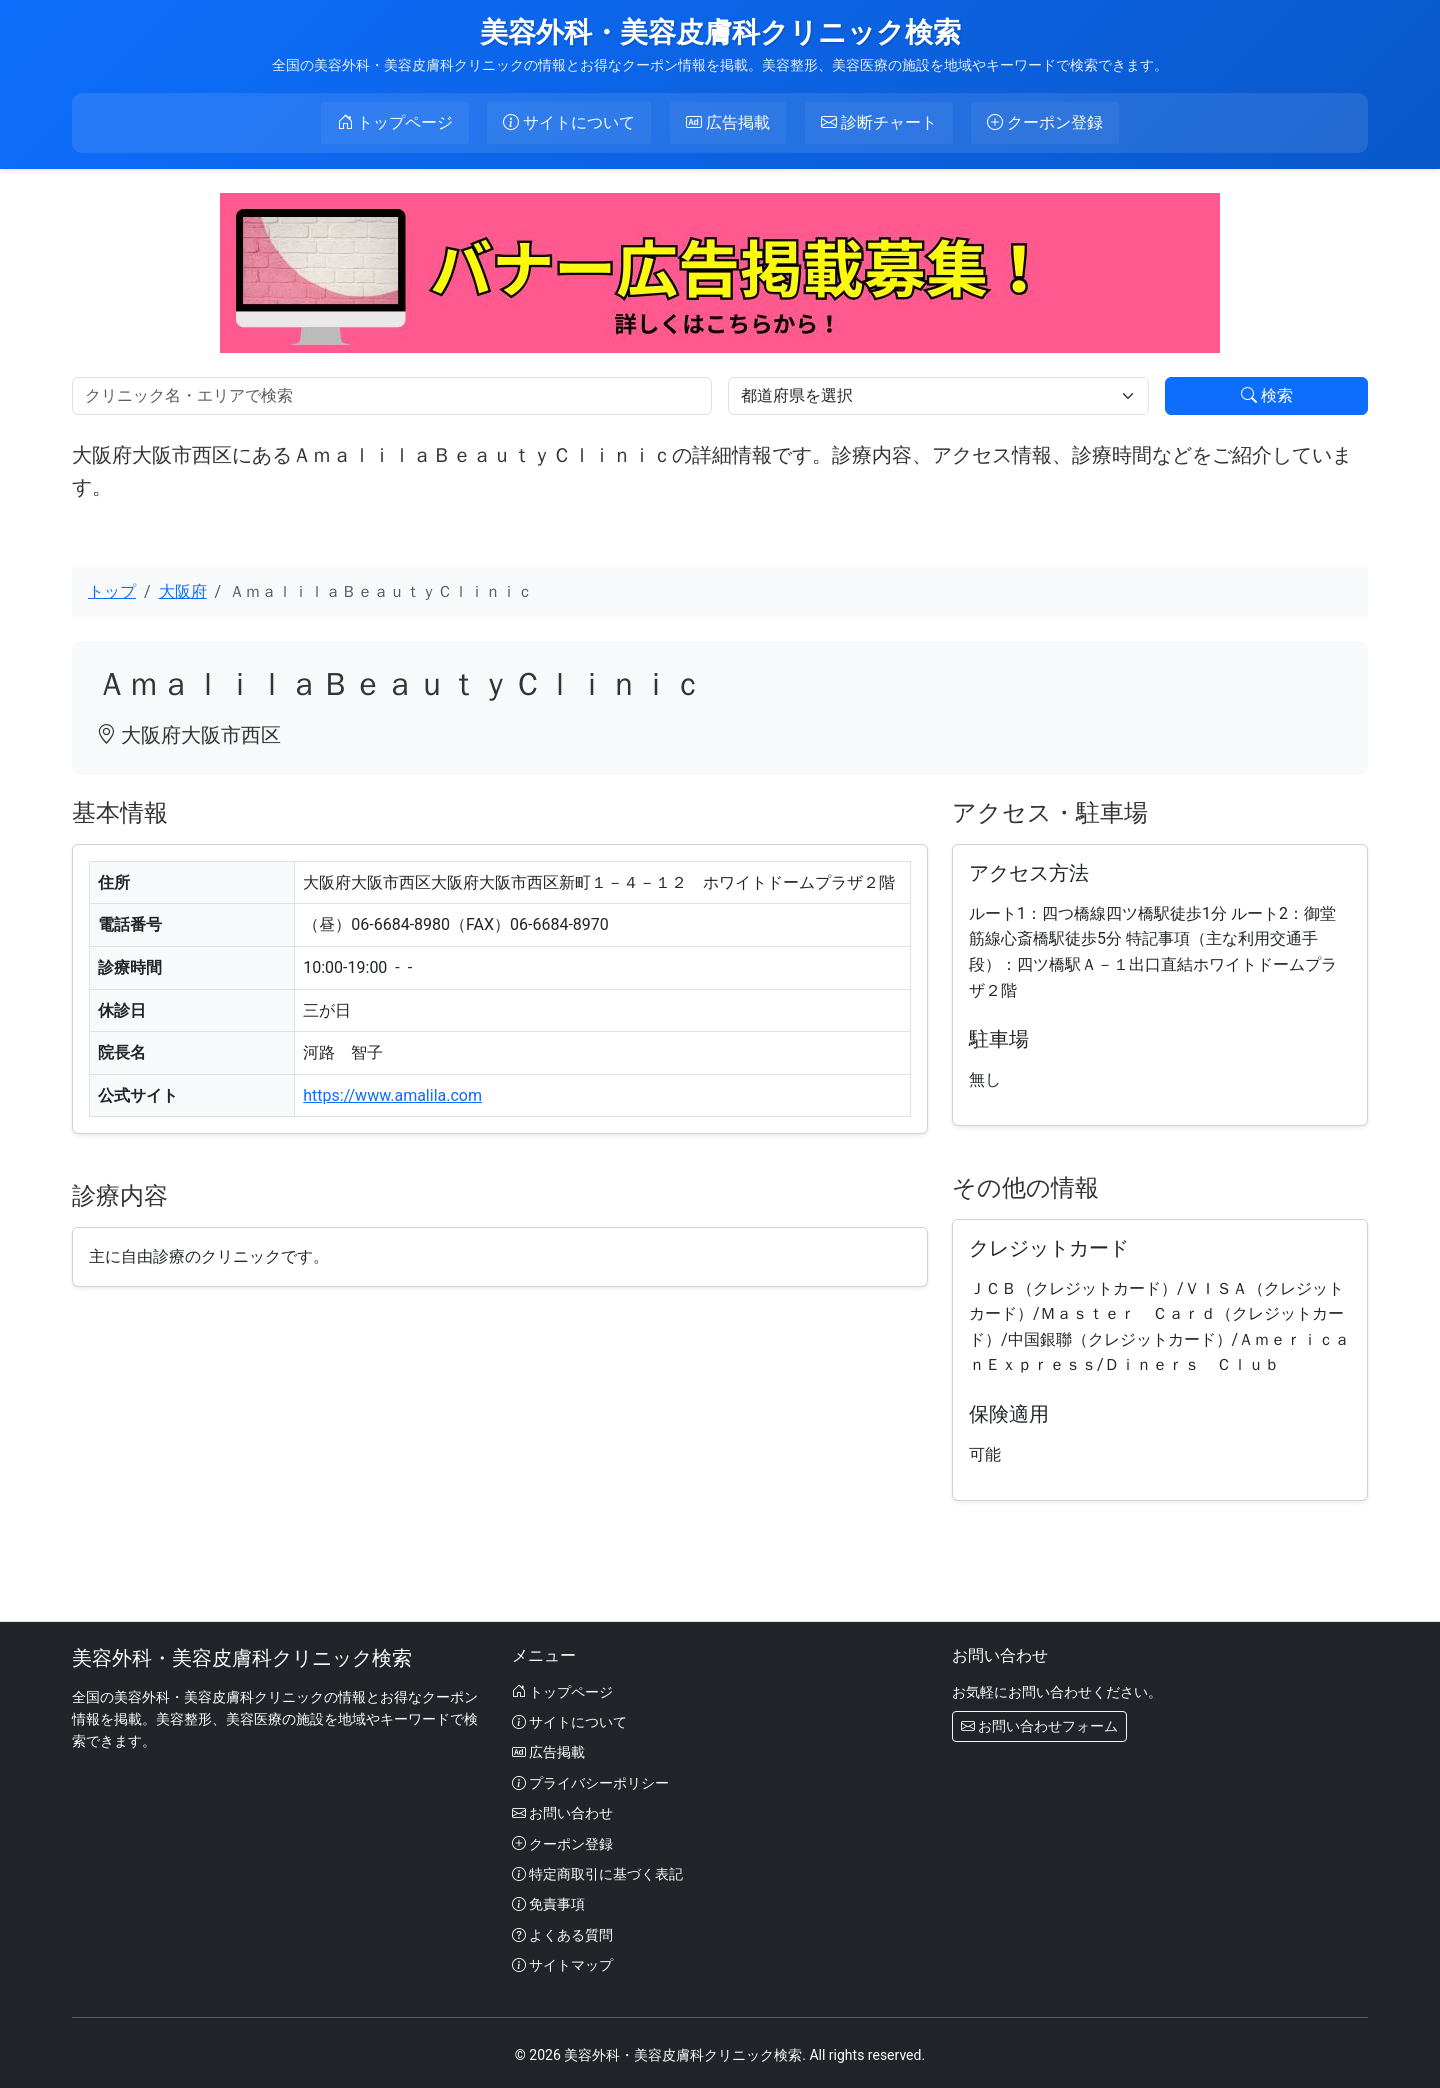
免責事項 (548, 1902)
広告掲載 (548, 1750)
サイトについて (569, 1719)
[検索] (392, 393)
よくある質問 (562, 1932)
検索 (1267, 392)
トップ (112, 588)
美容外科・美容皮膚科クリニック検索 (720, 32)
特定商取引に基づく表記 (597, 1871)
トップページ (562, 1689)
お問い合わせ (562, 1811)
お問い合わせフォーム (1039, 1723)
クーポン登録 (562, 1841)
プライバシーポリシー (590, 1780)
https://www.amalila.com (392, 1092)
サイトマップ (562, 1962)
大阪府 (183, 588)
